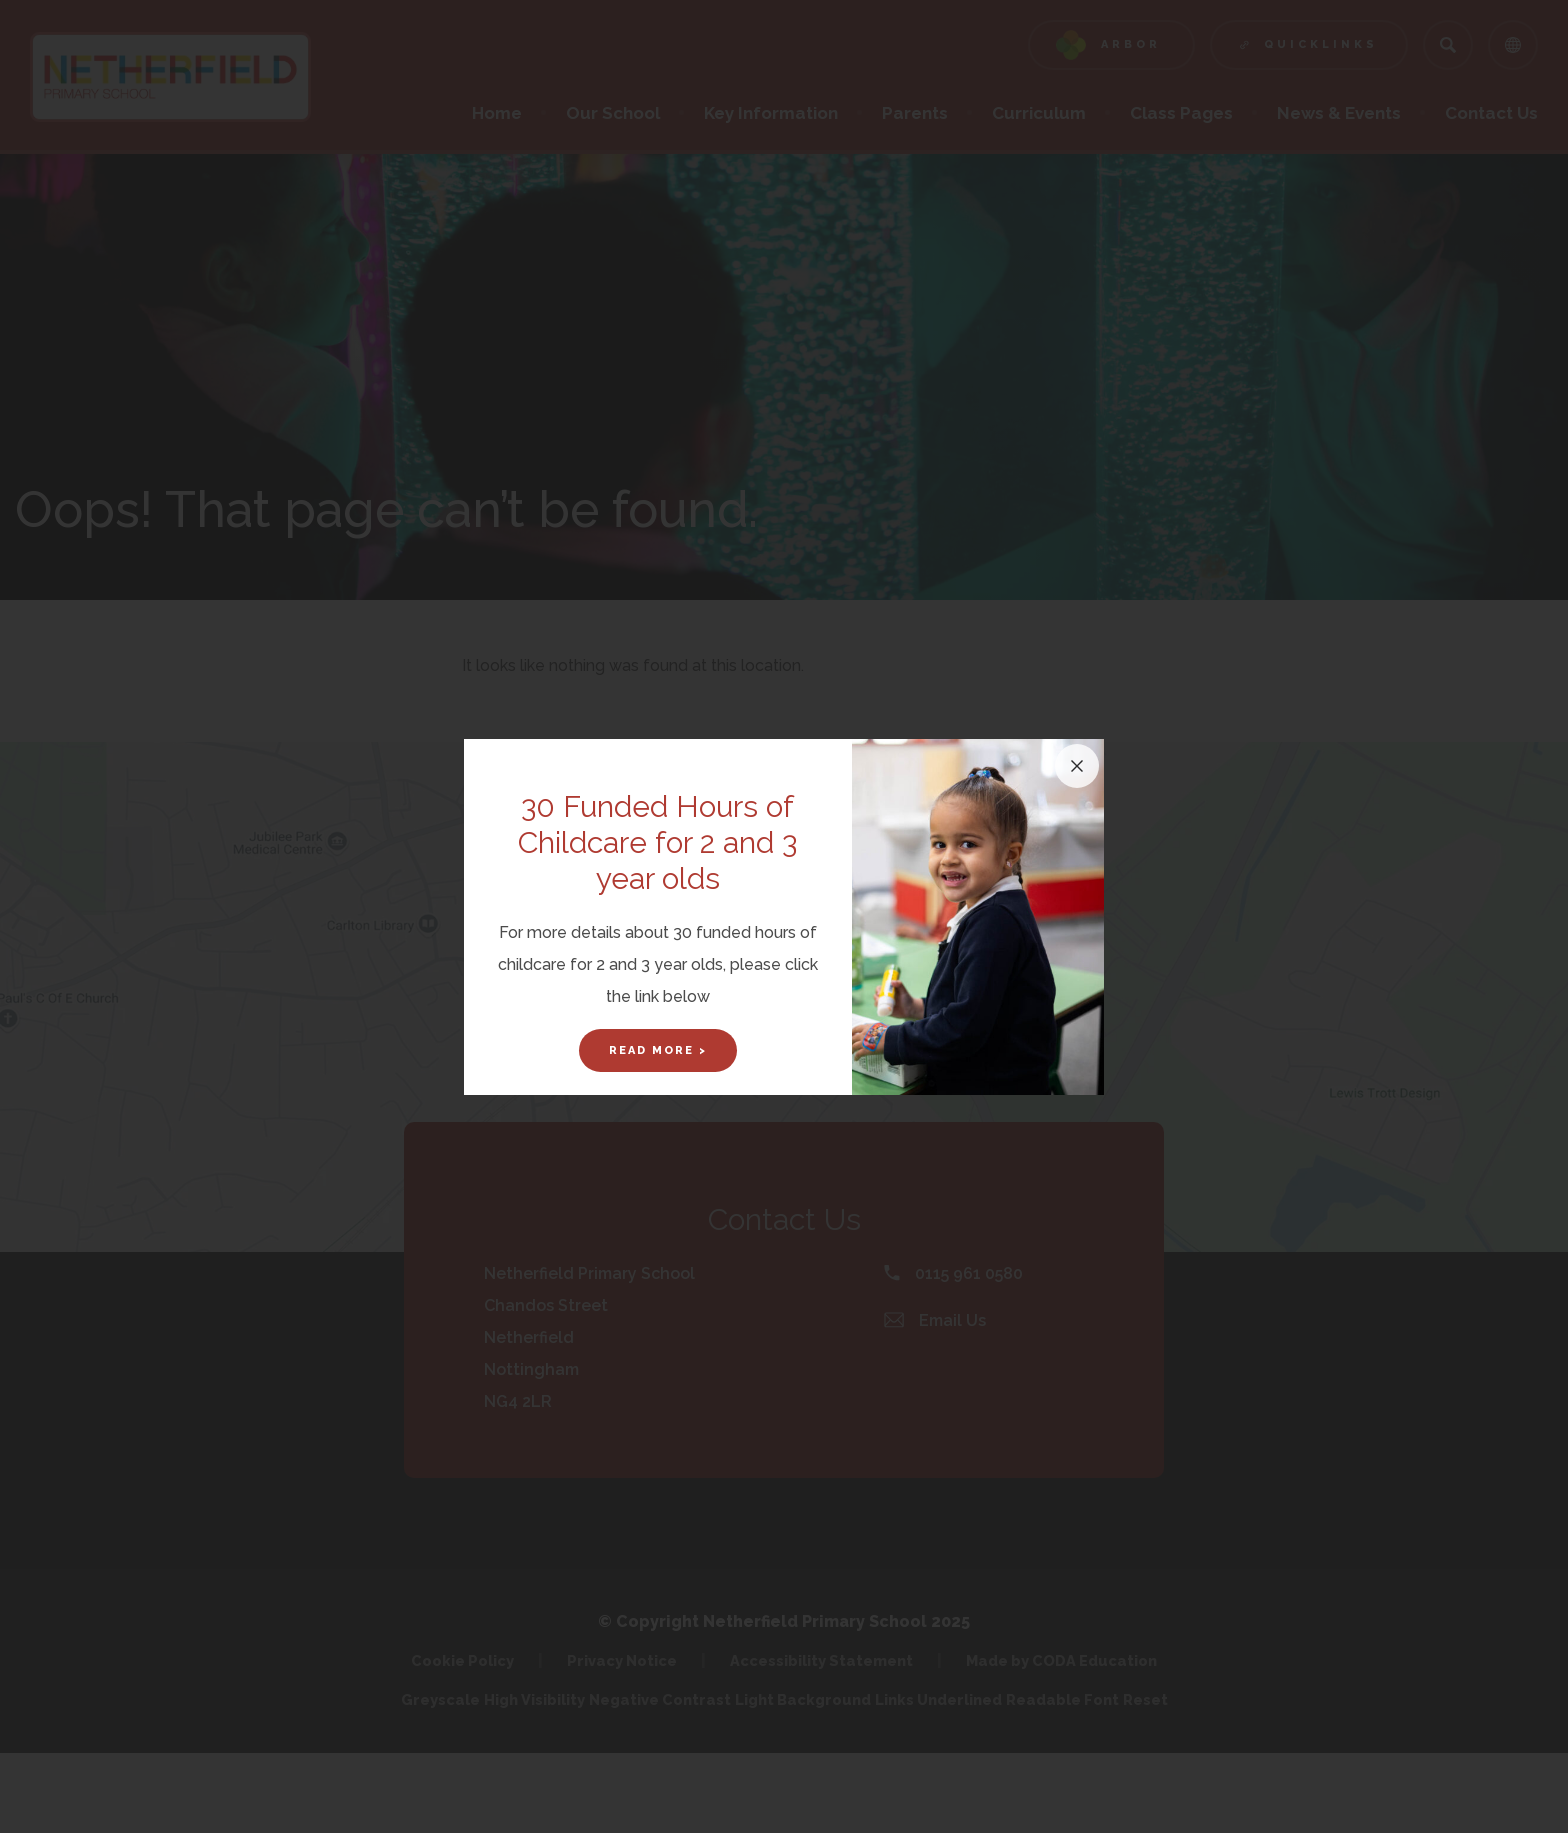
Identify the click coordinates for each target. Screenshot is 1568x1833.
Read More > (658, 1050)
